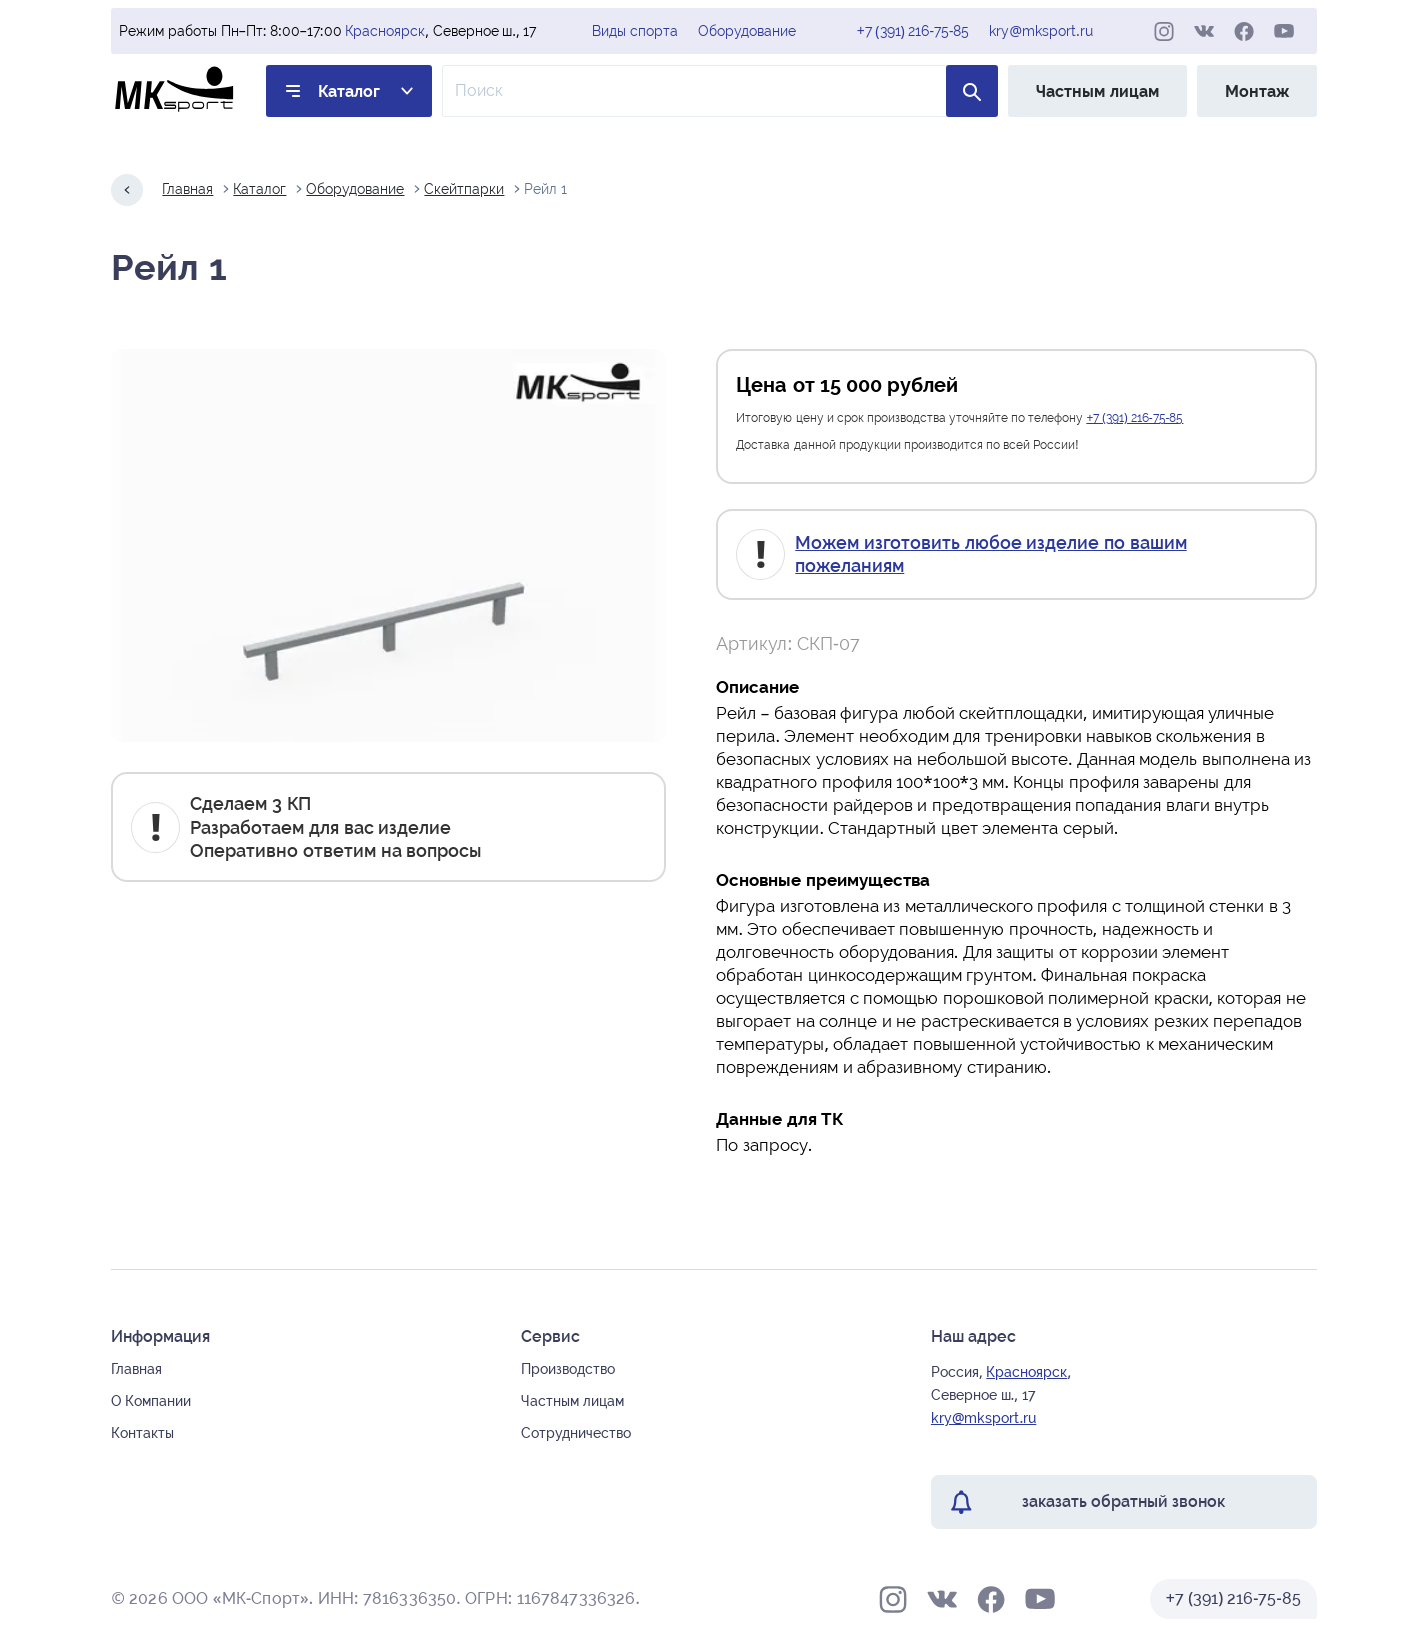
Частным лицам (1097, 91)
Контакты (142, 1433)
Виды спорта (635, 31)
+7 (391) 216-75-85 (913, 31)
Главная (187, 189)
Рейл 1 (545, 189)
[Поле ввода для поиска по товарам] (720, 91)
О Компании (151, 1401)
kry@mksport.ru (1040, 31)
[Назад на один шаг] (127, 190)
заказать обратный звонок (1123, 1501)
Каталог (349, 91)
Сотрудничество (576, 1433)
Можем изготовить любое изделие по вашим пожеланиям (990, 554)
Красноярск (385, 31)
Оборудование (747, 31)
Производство (568, 1369)
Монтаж (1257, 91)
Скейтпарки (464, 189)
